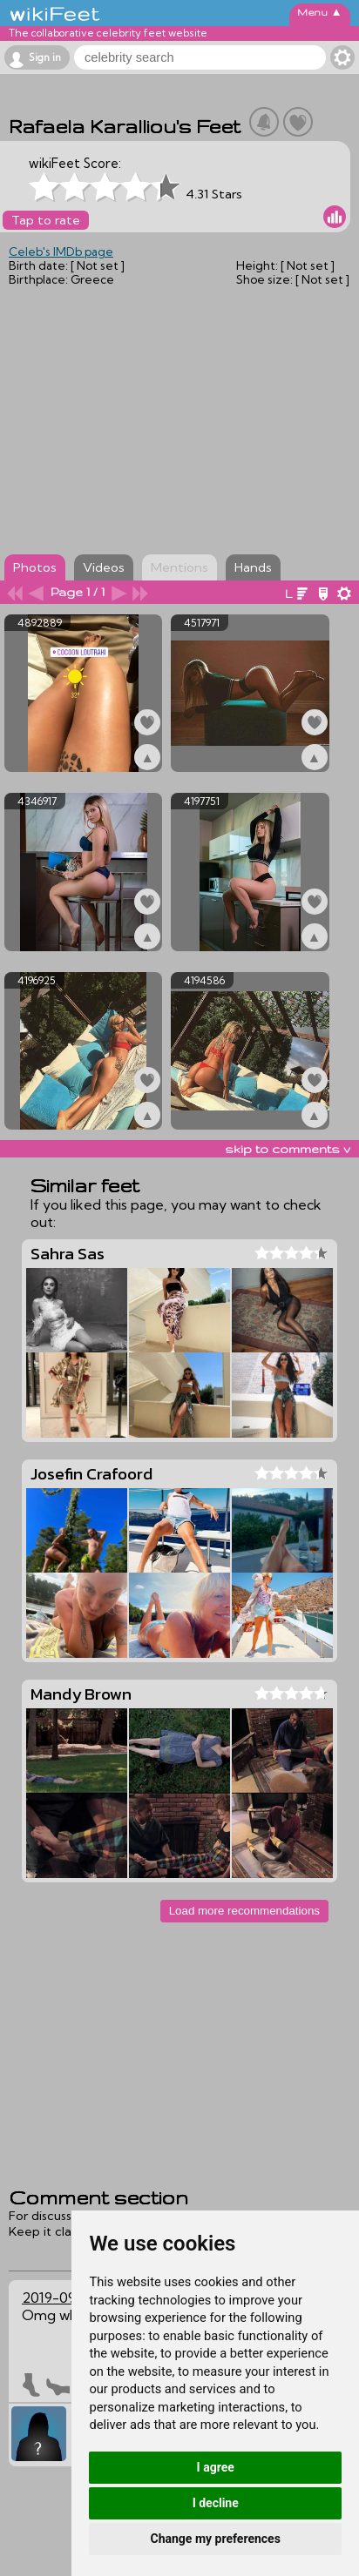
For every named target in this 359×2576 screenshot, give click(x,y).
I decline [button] (216, 2503)
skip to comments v (287, 1149)
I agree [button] (215, 2467)
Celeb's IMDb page (61, 251)
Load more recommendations (244, 1910)
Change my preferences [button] (216, 2539)
